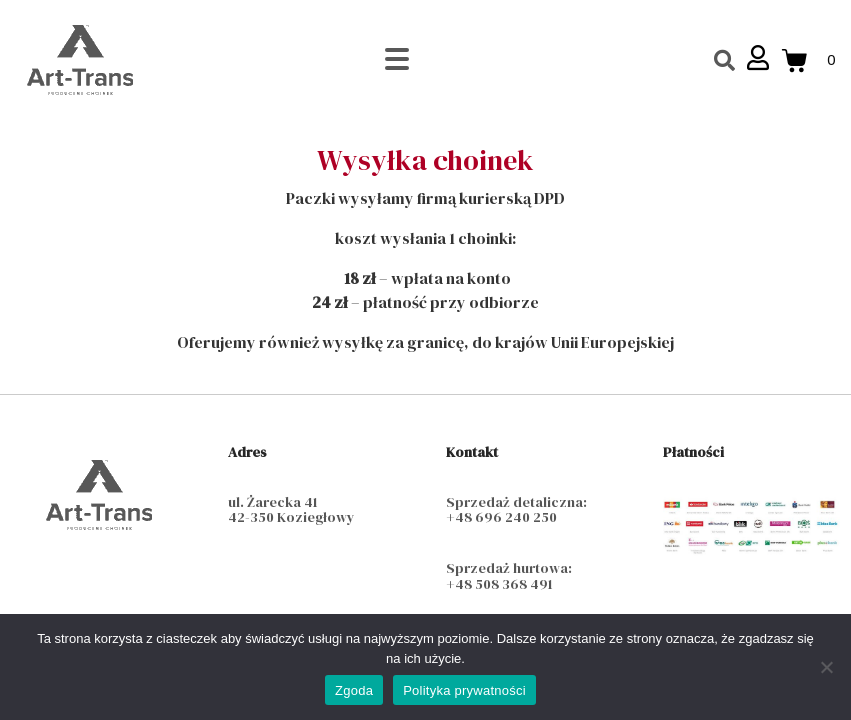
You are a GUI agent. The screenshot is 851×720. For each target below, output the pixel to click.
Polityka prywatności (464, 690)
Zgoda (354, 690)
